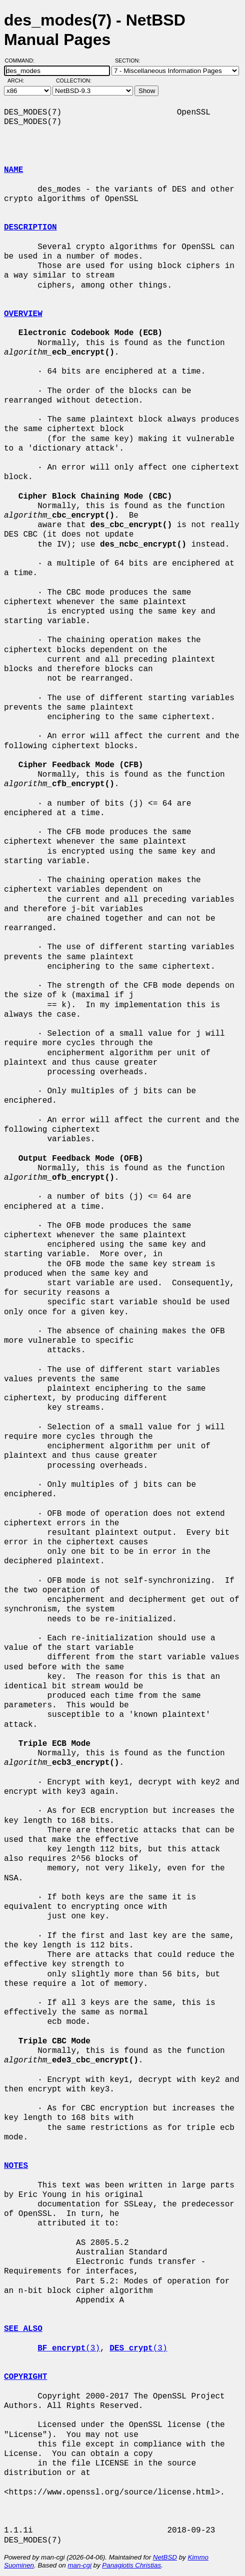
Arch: (20, 81)
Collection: (74, 81)
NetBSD (165, 2557)
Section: (129, 61)
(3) (69, 2348)
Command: (22, 61)
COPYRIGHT (25, 2376)
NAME (13, 170)
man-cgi (79, 2565)
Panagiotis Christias (131, 2565)
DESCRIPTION (30, 227)
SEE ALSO (23, 2328)
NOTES (16, 2165)
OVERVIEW (23, 314)
